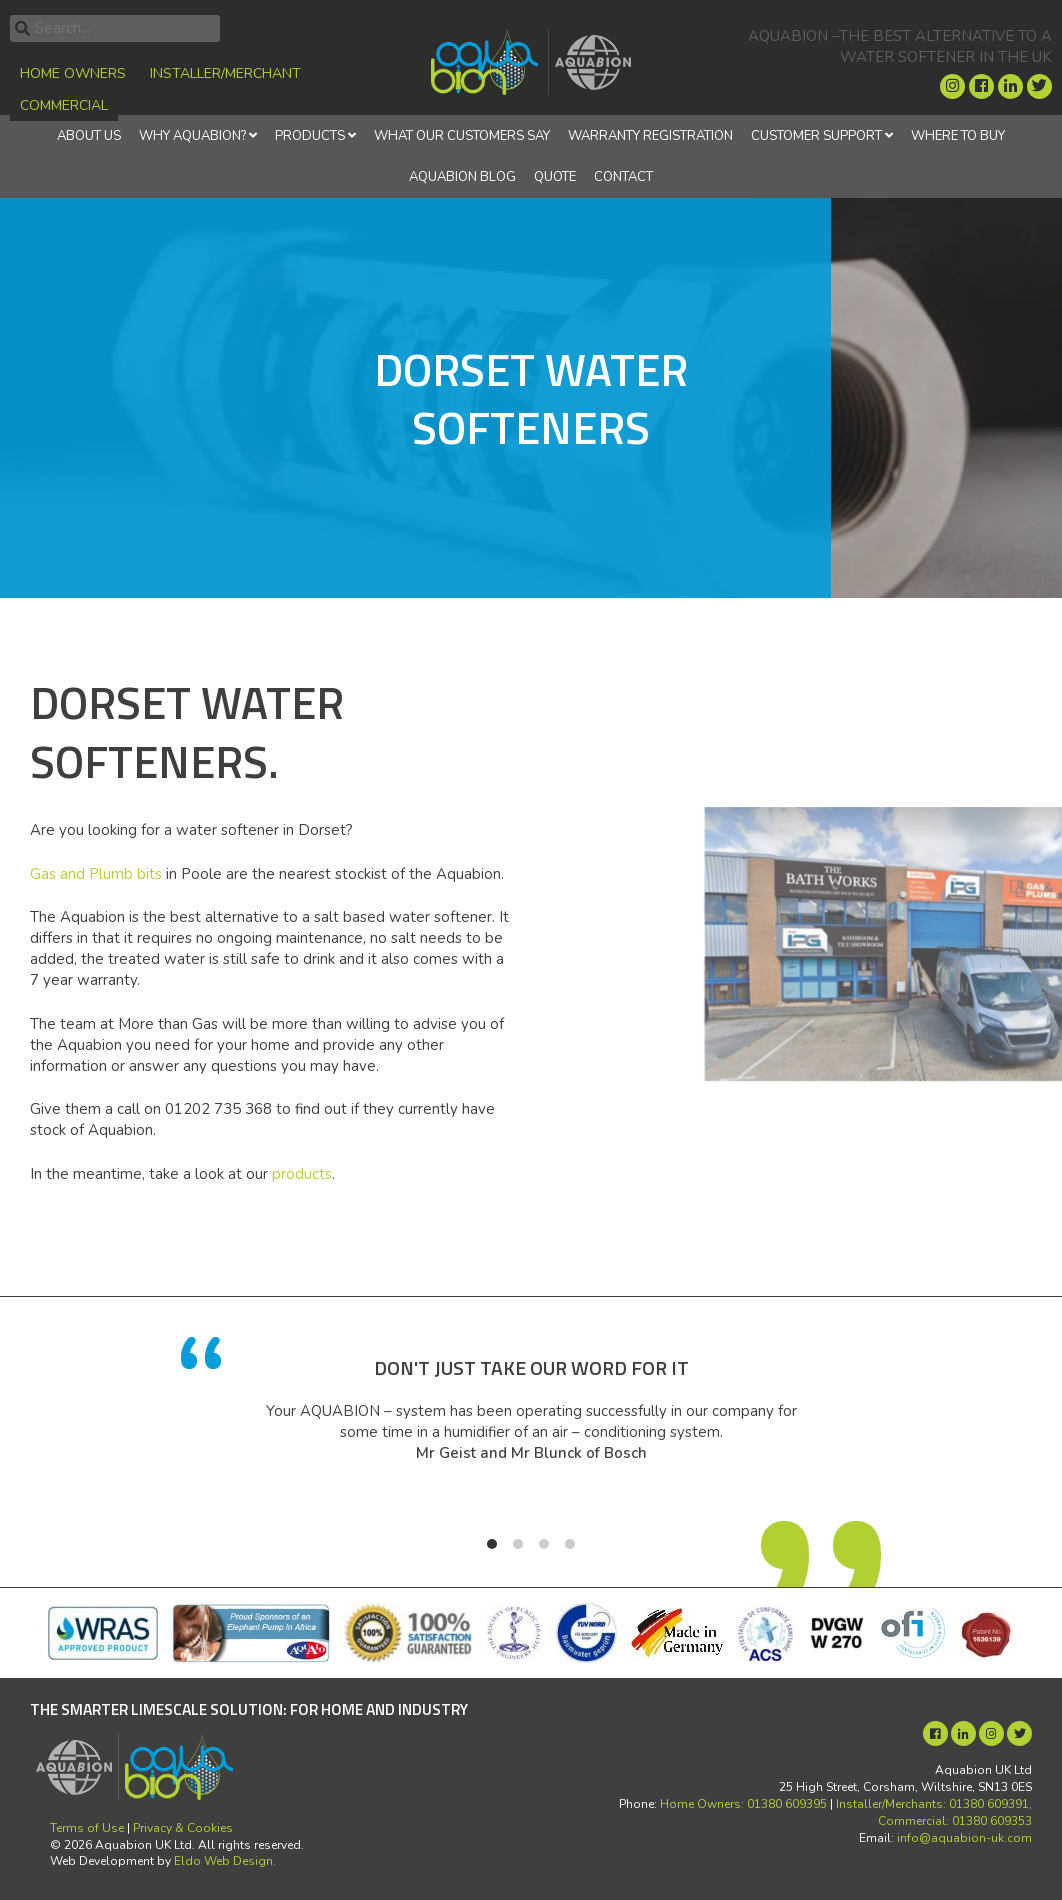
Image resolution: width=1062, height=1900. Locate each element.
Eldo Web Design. (225, 1861)
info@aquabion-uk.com (964, 1838)
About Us (89, 136)
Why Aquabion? (192, 136)
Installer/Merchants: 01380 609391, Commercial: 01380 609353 (934, 1812)
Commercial (64, 105)
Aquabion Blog (462, 177)
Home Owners (73, 73)
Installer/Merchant (225, 73)
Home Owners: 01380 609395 (743, 1804)
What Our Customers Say (462, 136)
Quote (555, 177)
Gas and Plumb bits (96, 874)
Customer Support (816, 136)
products (302, 1174)
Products (310, 136)
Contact (623, 177)
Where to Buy (958, 136)
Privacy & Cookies (183, 1828)
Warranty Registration (650, 136)
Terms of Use (87, 1828)
